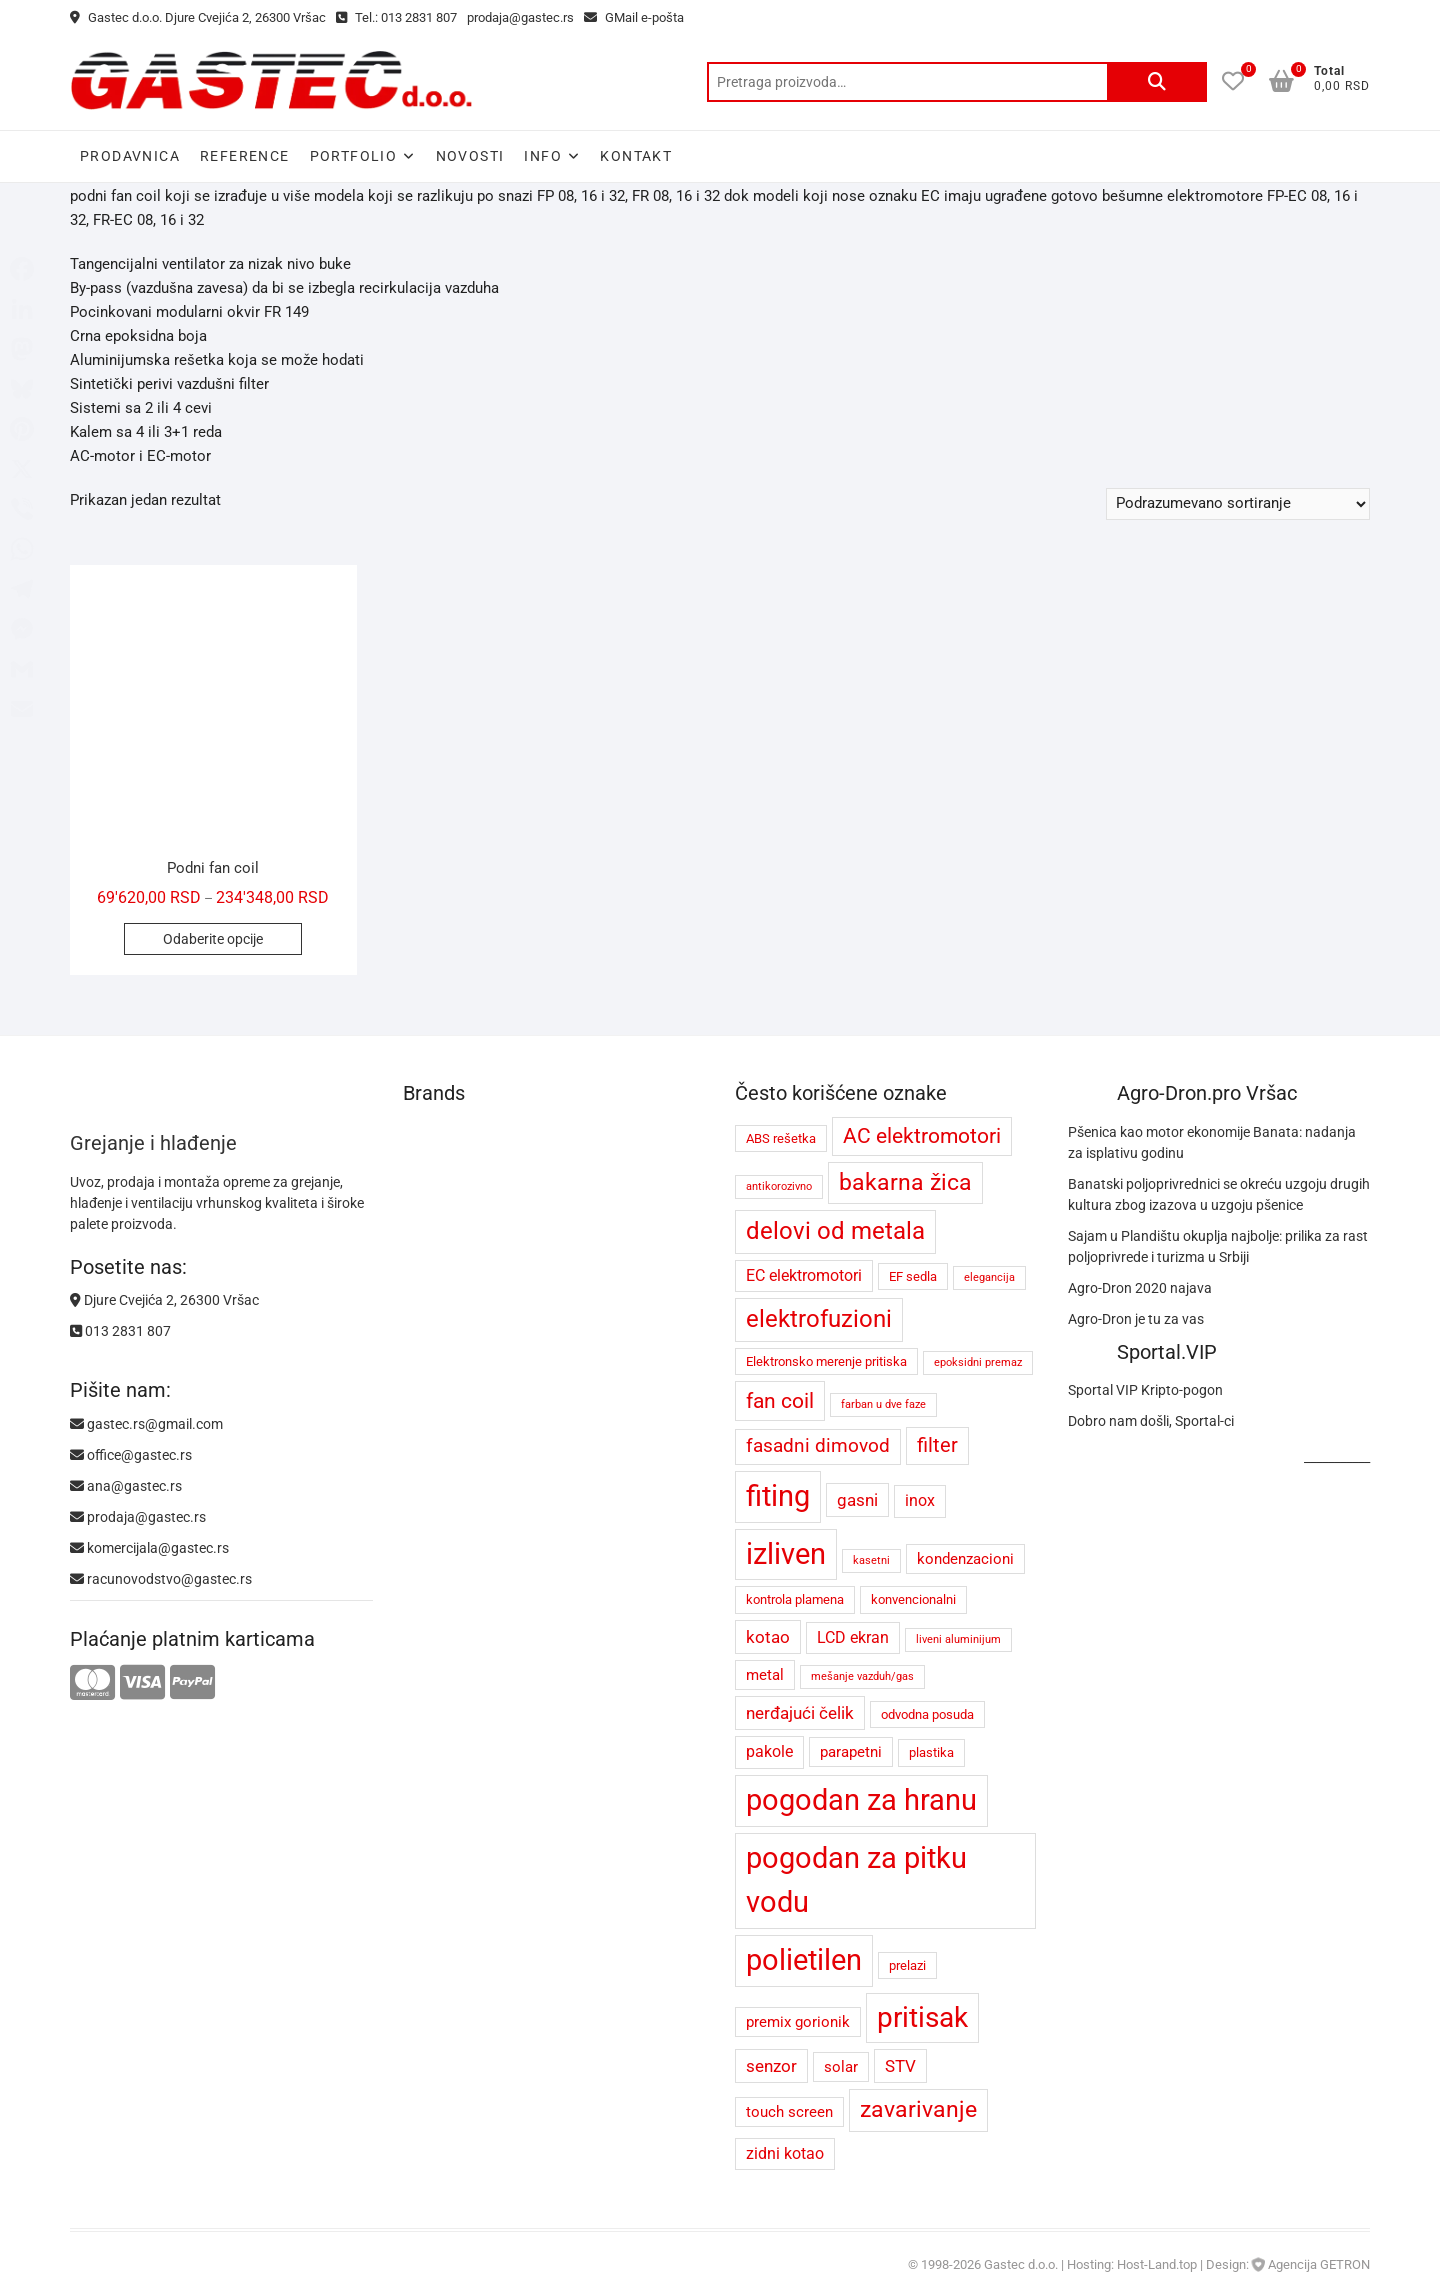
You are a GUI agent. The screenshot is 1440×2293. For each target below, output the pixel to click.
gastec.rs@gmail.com (146, 1424)
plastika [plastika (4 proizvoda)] (931, 1752)
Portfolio (354, 156)
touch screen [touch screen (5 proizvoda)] (789, 2112)
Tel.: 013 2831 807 (396, 17)
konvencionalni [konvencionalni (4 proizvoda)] (913, 1599)
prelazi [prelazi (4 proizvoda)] (907, 1965)
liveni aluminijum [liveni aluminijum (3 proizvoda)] (958, 1639)
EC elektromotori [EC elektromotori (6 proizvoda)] (804, 1275)
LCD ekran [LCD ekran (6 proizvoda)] (853, 1637)
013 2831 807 (120, 1331)
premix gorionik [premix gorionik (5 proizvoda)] (798, 2022)
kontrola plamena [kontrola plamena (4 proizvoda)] (795, 1599)
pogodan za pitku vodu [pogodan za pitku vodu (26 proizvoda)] (856, 1880)
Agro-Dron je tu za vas (1136, 1319)
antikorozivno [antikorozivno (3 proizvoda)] (779, 1186)
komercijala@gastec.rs (149, 1548)
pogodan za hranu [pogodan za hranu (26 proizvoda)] (861, 1800)
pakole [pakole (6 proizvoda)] (769, 1751)
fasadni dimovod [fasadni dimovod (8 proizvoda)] (818, 1446)
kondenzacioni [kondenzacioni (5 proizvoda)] (965, 1559)
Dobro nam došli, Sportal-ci (1151, 1421)
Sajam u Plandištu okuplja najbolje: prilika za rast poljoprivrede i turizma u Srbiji (1218, 1246)
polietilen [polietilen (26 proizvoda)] (804, 1960)
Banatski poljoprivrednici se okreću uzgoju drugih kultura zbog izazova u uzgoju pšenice (1219, 1194)
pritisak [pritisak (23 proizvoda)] (922, 2017)
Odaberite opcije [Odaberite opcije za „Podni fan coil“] (213, 939)
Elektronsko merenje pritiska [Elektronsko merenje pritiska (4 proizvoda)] (826, 1361)
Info (543, 156)
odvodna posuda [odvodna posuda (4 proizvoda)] (927, 1714)
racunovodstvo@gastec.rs (161, 1579)
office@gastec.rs (131, 1455)
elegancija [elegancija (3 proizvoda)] (989, 1277)
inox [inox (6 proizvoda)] (920, 1500)
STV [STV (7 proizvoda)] (900, 2066)
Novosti (470, 156)
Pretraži (1157, 82)
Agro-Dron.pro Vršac (1207, 1093)
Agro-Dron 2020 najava (1140, 1288)
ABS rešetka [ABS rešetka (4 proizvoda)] (781, 1138)
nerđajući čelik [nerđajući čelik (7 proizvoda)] (800, 1713)
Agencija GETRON (1319, 2264)
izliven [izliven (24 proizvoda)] (786, 1554)
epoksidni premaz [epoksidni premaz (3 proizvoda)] (978, 1362)
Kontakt (636, 156)
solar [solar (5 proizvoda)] (841, 2067)
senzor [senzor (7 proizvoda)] (771, 2066)
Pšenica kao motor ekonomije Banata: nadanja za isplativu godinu (1212, 1142)
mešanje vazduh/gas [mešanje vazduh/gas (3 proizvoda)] (862, 1676)
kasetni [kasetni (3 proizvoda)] (871, 1560)
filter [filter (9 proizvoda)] (937, 1445)
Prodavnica (130, 156)
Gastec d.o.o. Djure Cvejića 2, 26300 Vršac (198, 17)
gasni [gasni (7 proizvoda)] (857, 1500)
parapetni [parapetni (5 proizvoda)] (851, 1752)
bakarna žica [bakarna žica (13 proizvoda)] (905, 1182)
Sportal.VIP (1167, 1352)
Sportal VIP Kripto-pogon (1145, 1390)
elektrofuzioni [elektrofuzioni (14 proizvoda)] (819, 1319)
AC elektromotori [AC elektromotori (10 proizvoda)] (922, 1136)
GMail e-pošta (634, 17)
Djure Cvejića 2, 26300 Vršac (164, 1300)
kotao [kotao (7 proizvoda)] (768, 1637)
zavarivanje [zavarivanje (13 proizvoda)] (918, 2109)
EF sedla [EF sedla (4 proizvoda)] (913, 1276)
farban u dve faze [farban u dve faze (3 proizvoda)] (883, 1404)
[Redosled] (1238, 504)
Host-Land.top (1157, 2264)
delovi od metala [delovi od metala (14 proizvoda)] (835, 1231)
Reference (245, 156)
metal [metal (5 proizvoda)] (765, 1675)
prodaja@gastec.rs (520, 17)
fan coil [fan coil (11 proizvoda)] (780, 1400)
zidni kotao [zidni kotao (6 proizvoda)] (785, 2153)
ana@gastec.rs (126, 1486)
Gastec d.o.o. (1021, 2264)
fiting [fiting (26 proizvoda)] (778, 1496)
